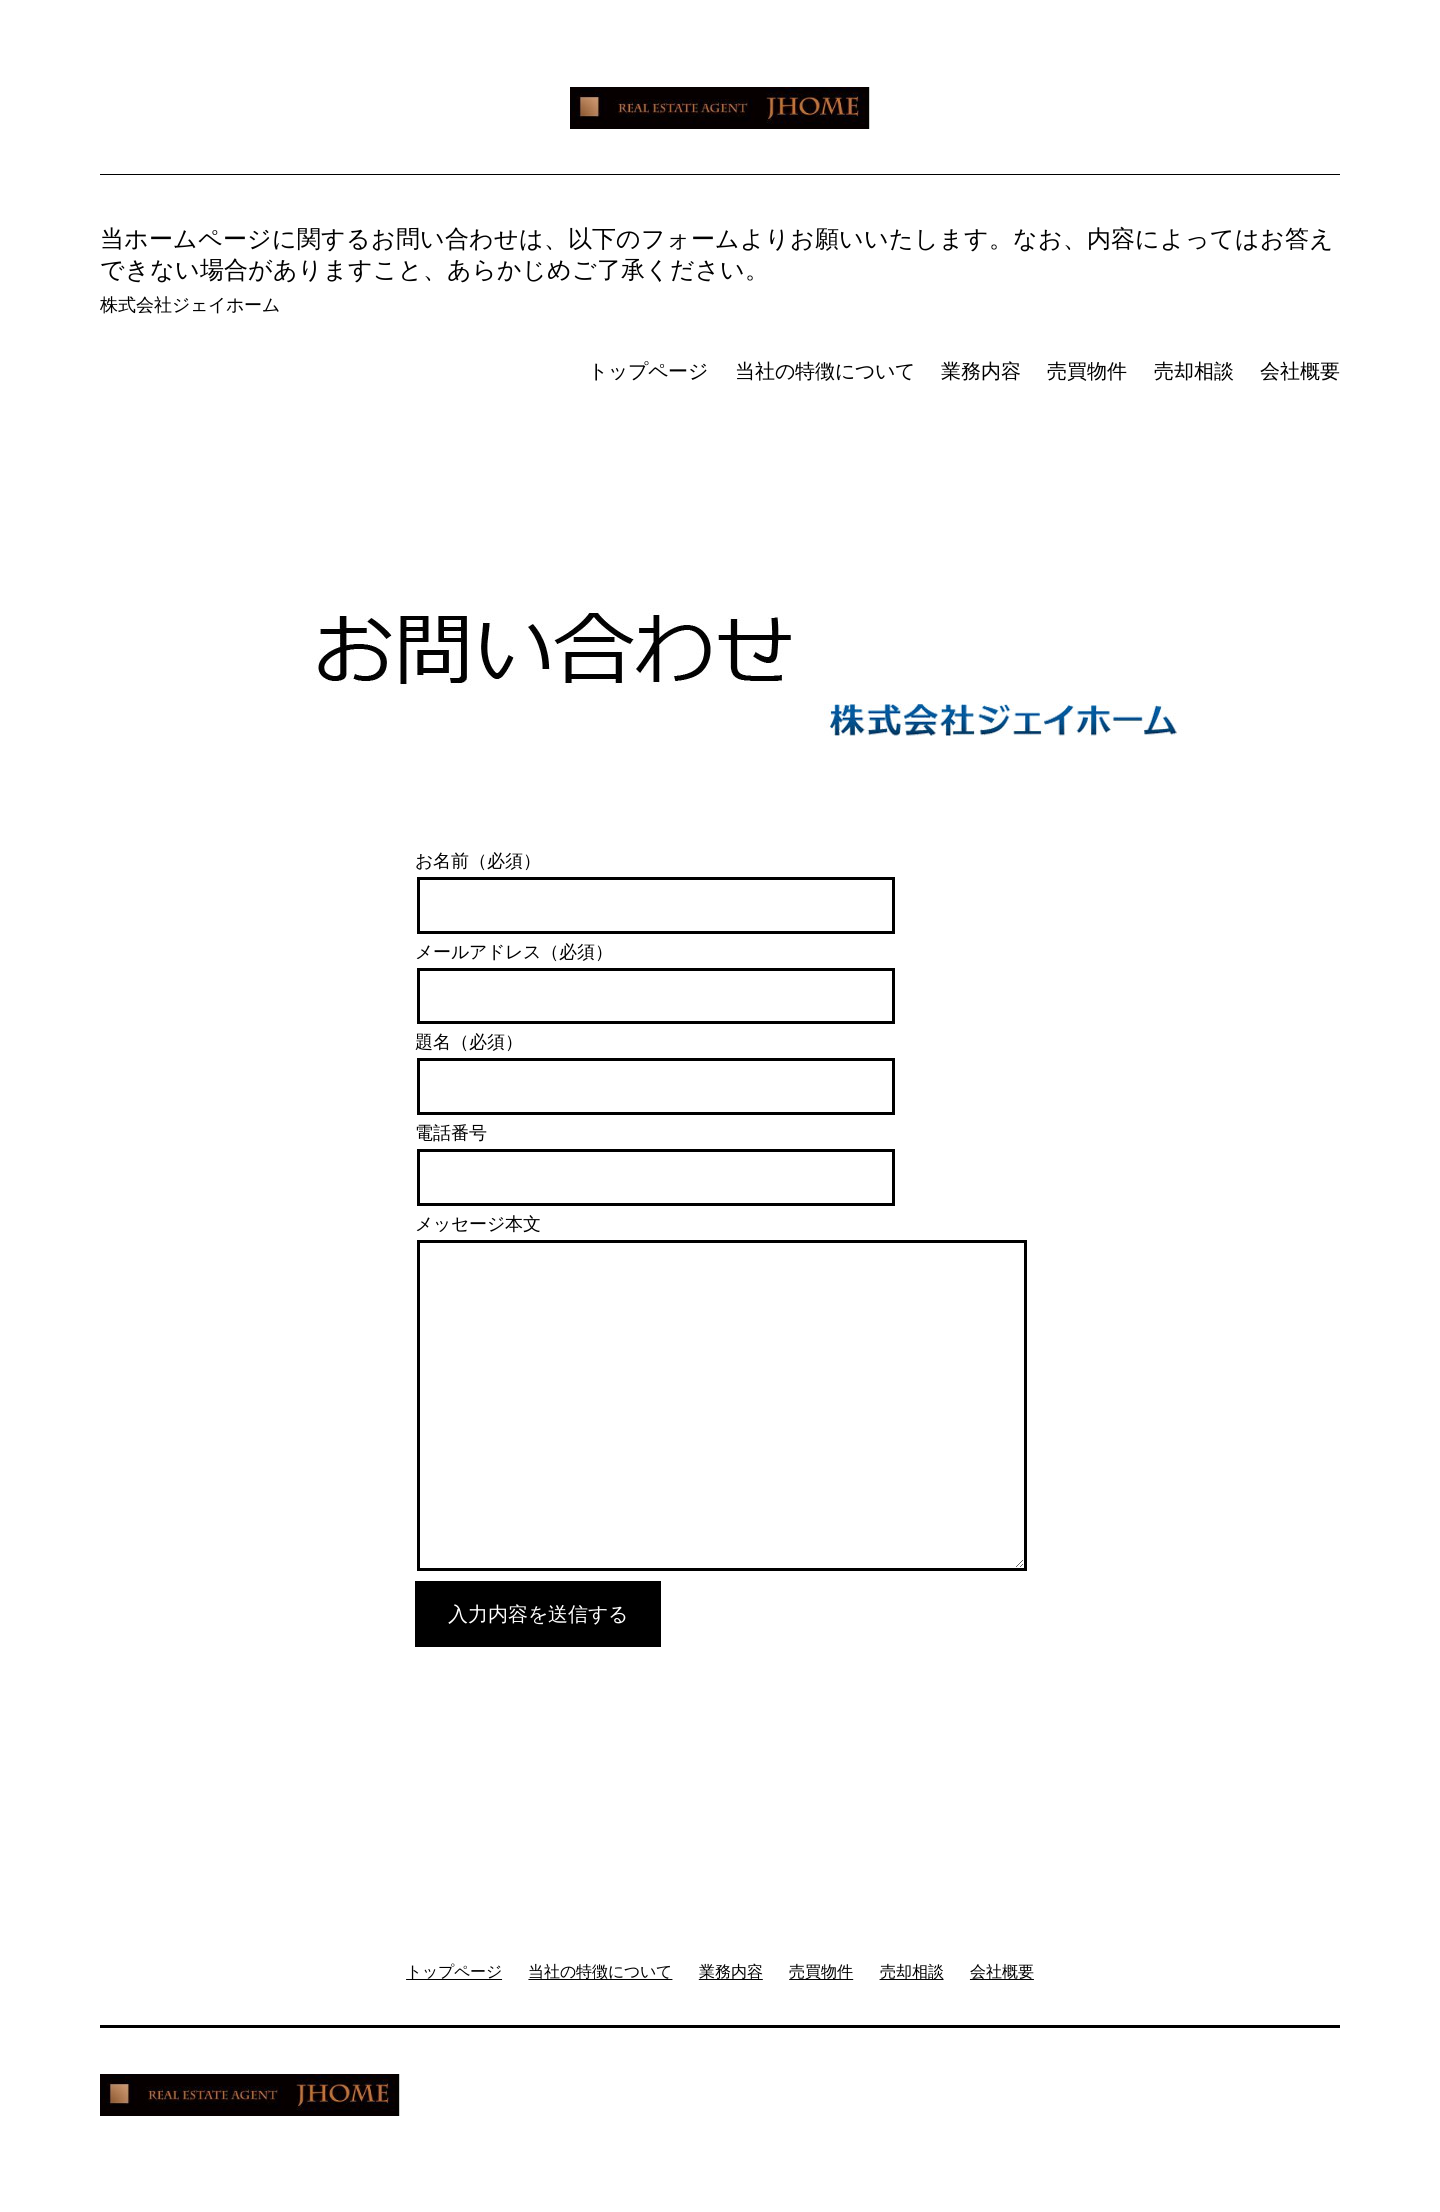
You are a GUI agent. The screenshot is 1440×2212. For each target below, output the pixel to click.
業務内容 (981, 371)
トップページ (648, 371)
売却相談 (1194, 371)
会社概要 (1300, 371)
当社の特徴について (825, 371)
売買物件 (1087, 371)
